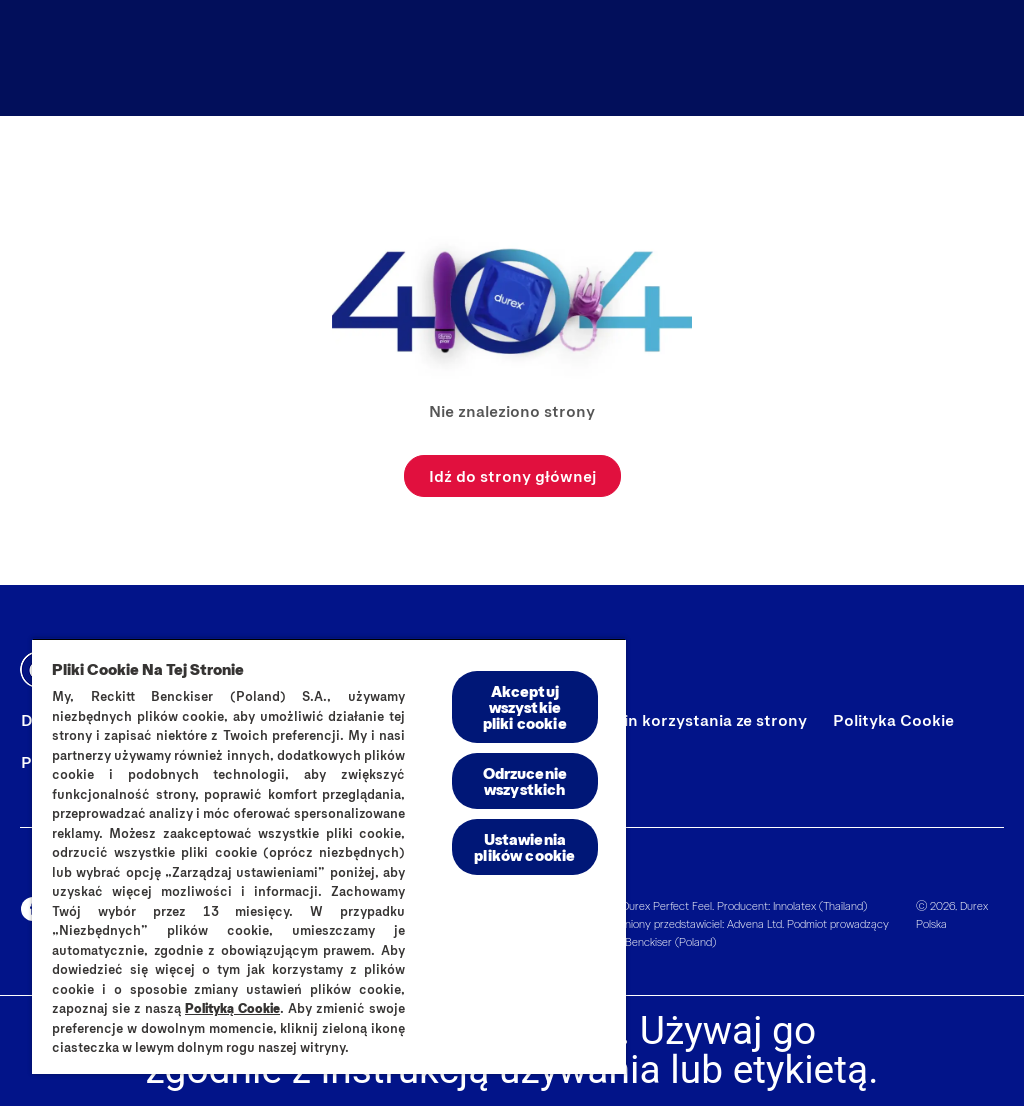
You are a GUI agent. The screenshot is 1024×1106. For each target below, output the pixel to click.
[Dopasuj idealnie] (855, 58)
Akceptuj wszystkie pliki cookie (525, 706)
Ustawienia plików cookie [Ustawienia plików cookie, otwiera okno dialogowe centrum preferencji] (524, 846)
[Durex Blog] (672, 58)
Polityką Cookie (232, 1008)
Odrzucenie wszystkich (525, 780)
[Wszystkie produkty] (475, 58)
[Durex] (67, 58)
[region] (329, 856)
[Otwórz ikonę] (986, 58)
